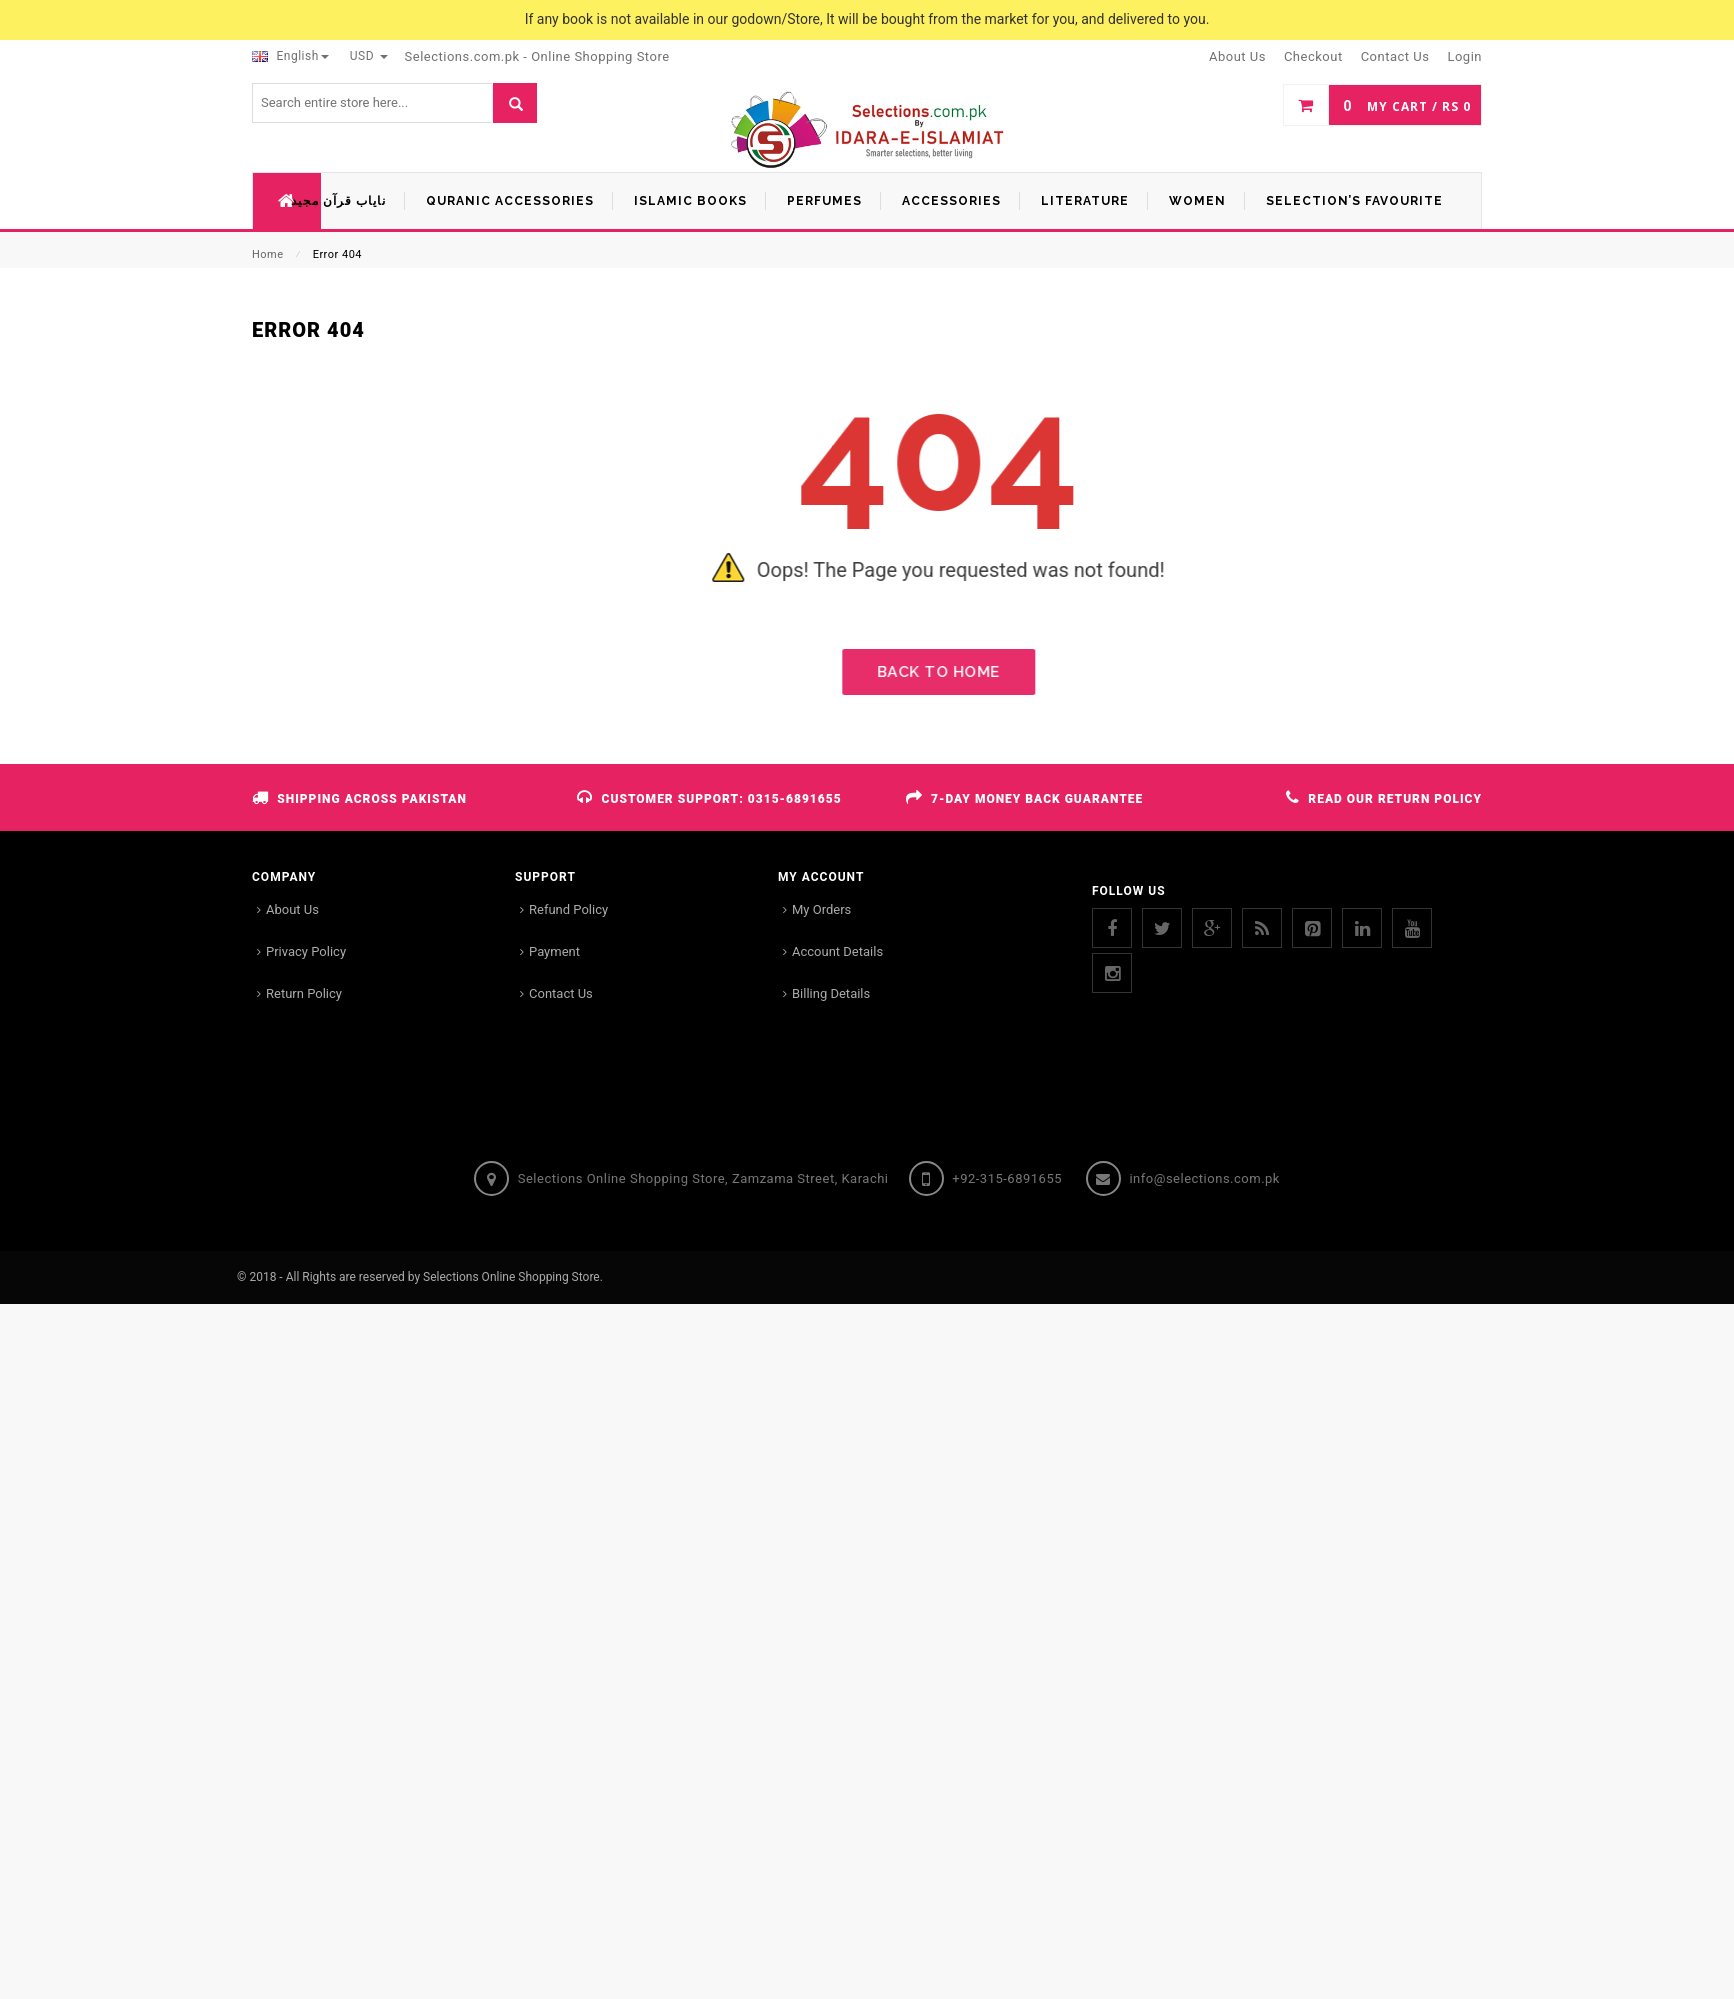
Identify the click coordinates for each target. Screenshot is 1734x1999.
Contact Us (561, 993)
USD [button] (369, 56)
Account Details (837, 951)
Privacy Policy (306, 951)
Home (268, 254)
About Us (292, 909)
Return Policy (304, 993)
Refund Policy (568, 909)
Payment (554, 951)
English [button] (290, 56)
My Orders (821, 909)
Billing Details (831, 993)
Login (1464, 56)
